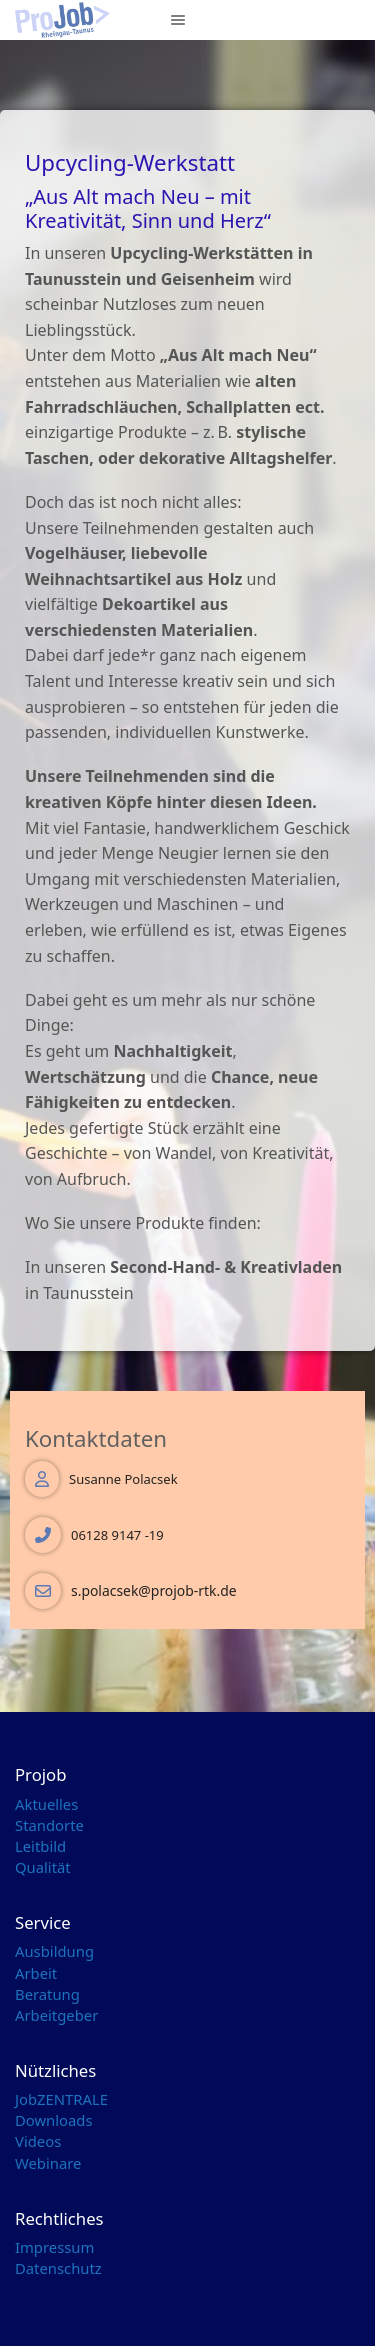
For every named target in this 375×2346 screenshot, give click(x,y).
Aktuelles (46, 1804)
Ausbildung (54, 1951)
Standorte (49, 1825)
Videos (38, 2141)
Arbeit (36, 1973)
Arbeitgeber (56, 2015)
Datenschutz (58, 2268)
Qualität (43, 1867)
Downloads (54, 2120)
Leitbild (40, 1846)
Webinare (48, 2163)
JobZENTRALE (61, 2099)
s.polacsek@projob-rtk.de (154, 1590)
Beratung (47, 1994)
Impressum (54, 2247)
